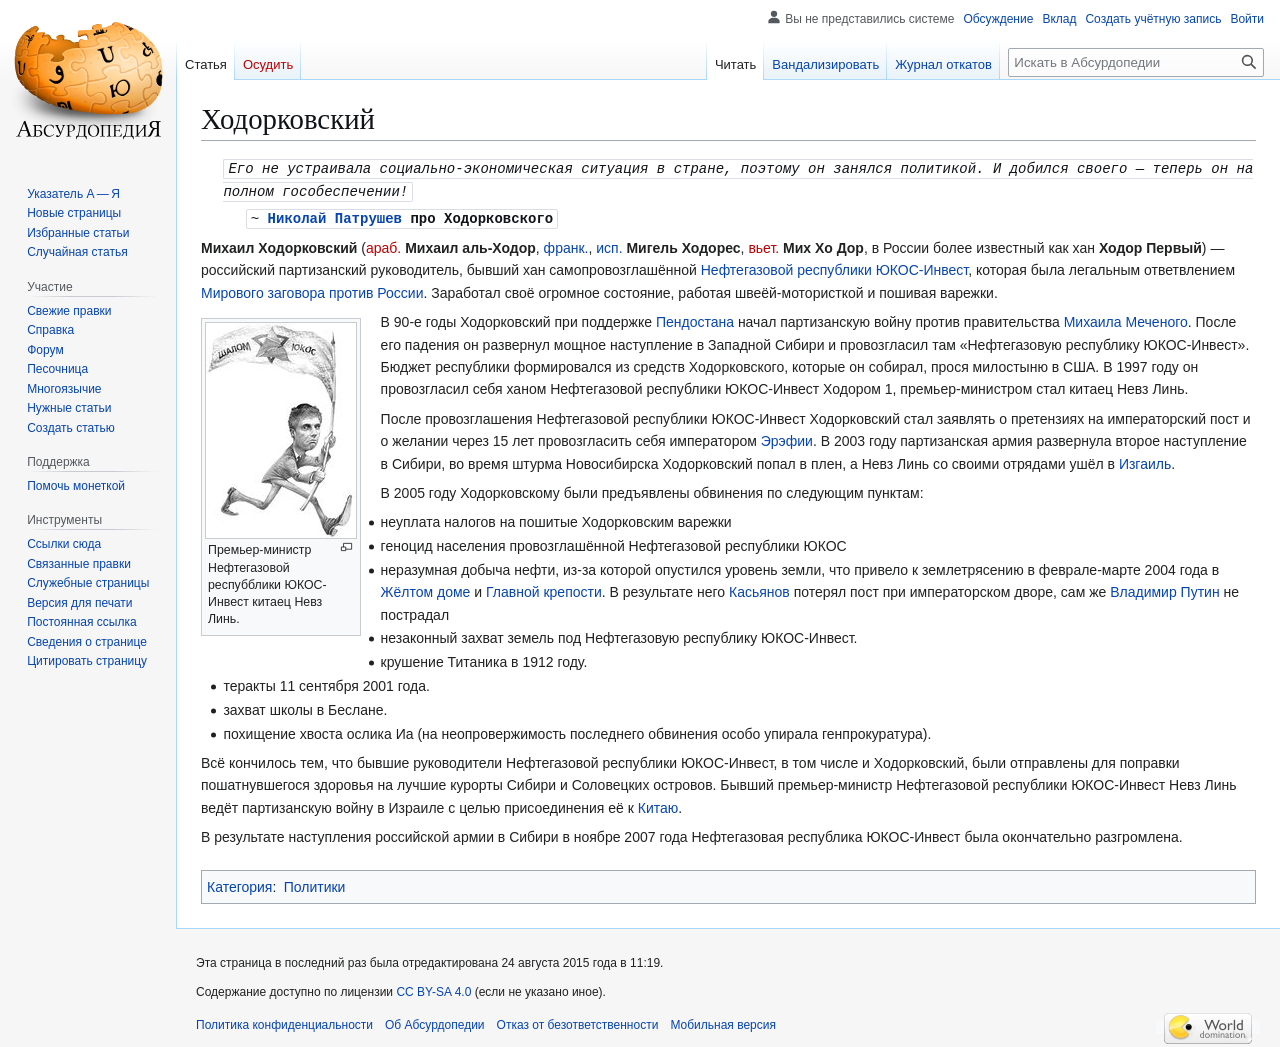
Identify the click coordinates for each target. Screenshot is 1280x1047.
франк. (566, 245)
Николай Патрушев (335, 215)
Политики (315, 884)
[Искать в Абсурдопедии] (1136, 62)
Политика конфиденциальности (284, 1022)
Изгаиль (1145, 461)
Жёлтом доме (426, 589)
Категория (239, 884)
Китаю (658, 805)
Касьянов (759, 589)
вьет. (763, 245)
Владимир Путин (1164, 589)
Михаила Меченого (1126, 319)
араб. (383, 245)
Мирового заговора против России (312, 290)
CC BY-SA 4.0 (433, 989)
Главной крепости (544, 589)
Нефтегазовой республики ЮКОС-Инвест (834, 267)
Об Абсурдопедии (435, 1022)
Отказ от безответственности (578, 1022)
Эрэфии (787, 438)
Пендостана (695, 319)
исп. (609, 245)
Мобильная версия (723, 1022)
